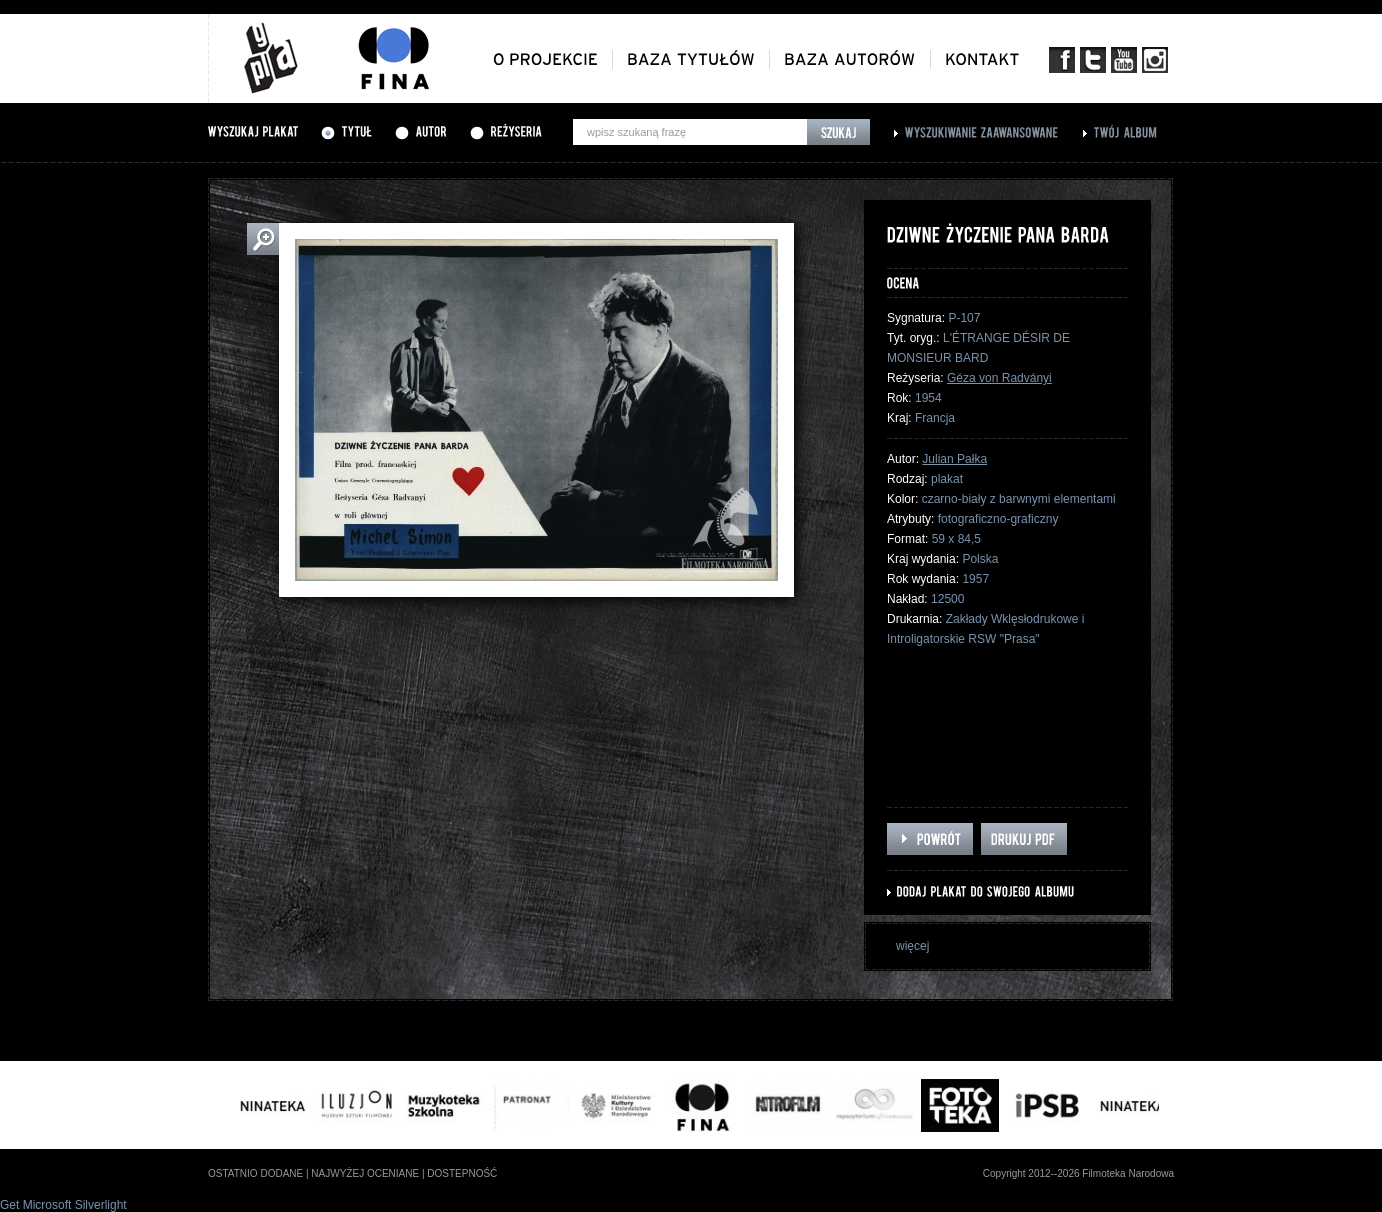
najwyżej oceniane (365, 1173)
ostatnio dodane (255, 1173)
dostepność (462, 1173)
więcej (912, 946)
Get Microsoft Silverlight (63, 1205)
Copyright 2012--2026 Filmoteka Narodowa (1078, 1173)
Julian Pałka (954, 459)
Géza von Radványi (999, 378)
